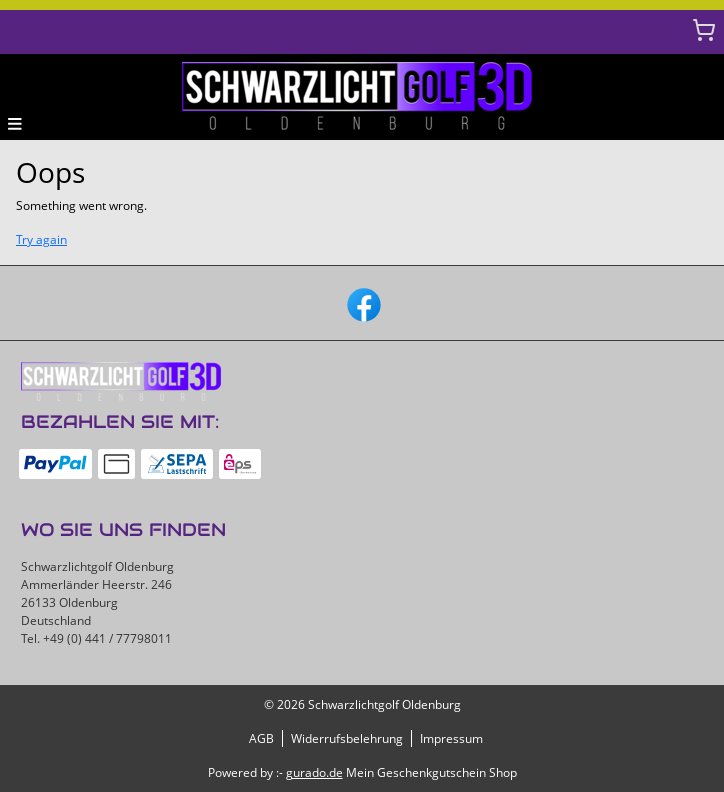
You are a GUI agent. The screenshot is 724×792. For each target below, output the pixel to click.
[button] (15, 123)
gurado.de (314, 772)
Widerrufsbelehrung (347, 738)
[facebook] (362, 303)
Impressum (451, 738)
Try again (41, 239)
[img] (362, 97)
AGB (261, 738)
